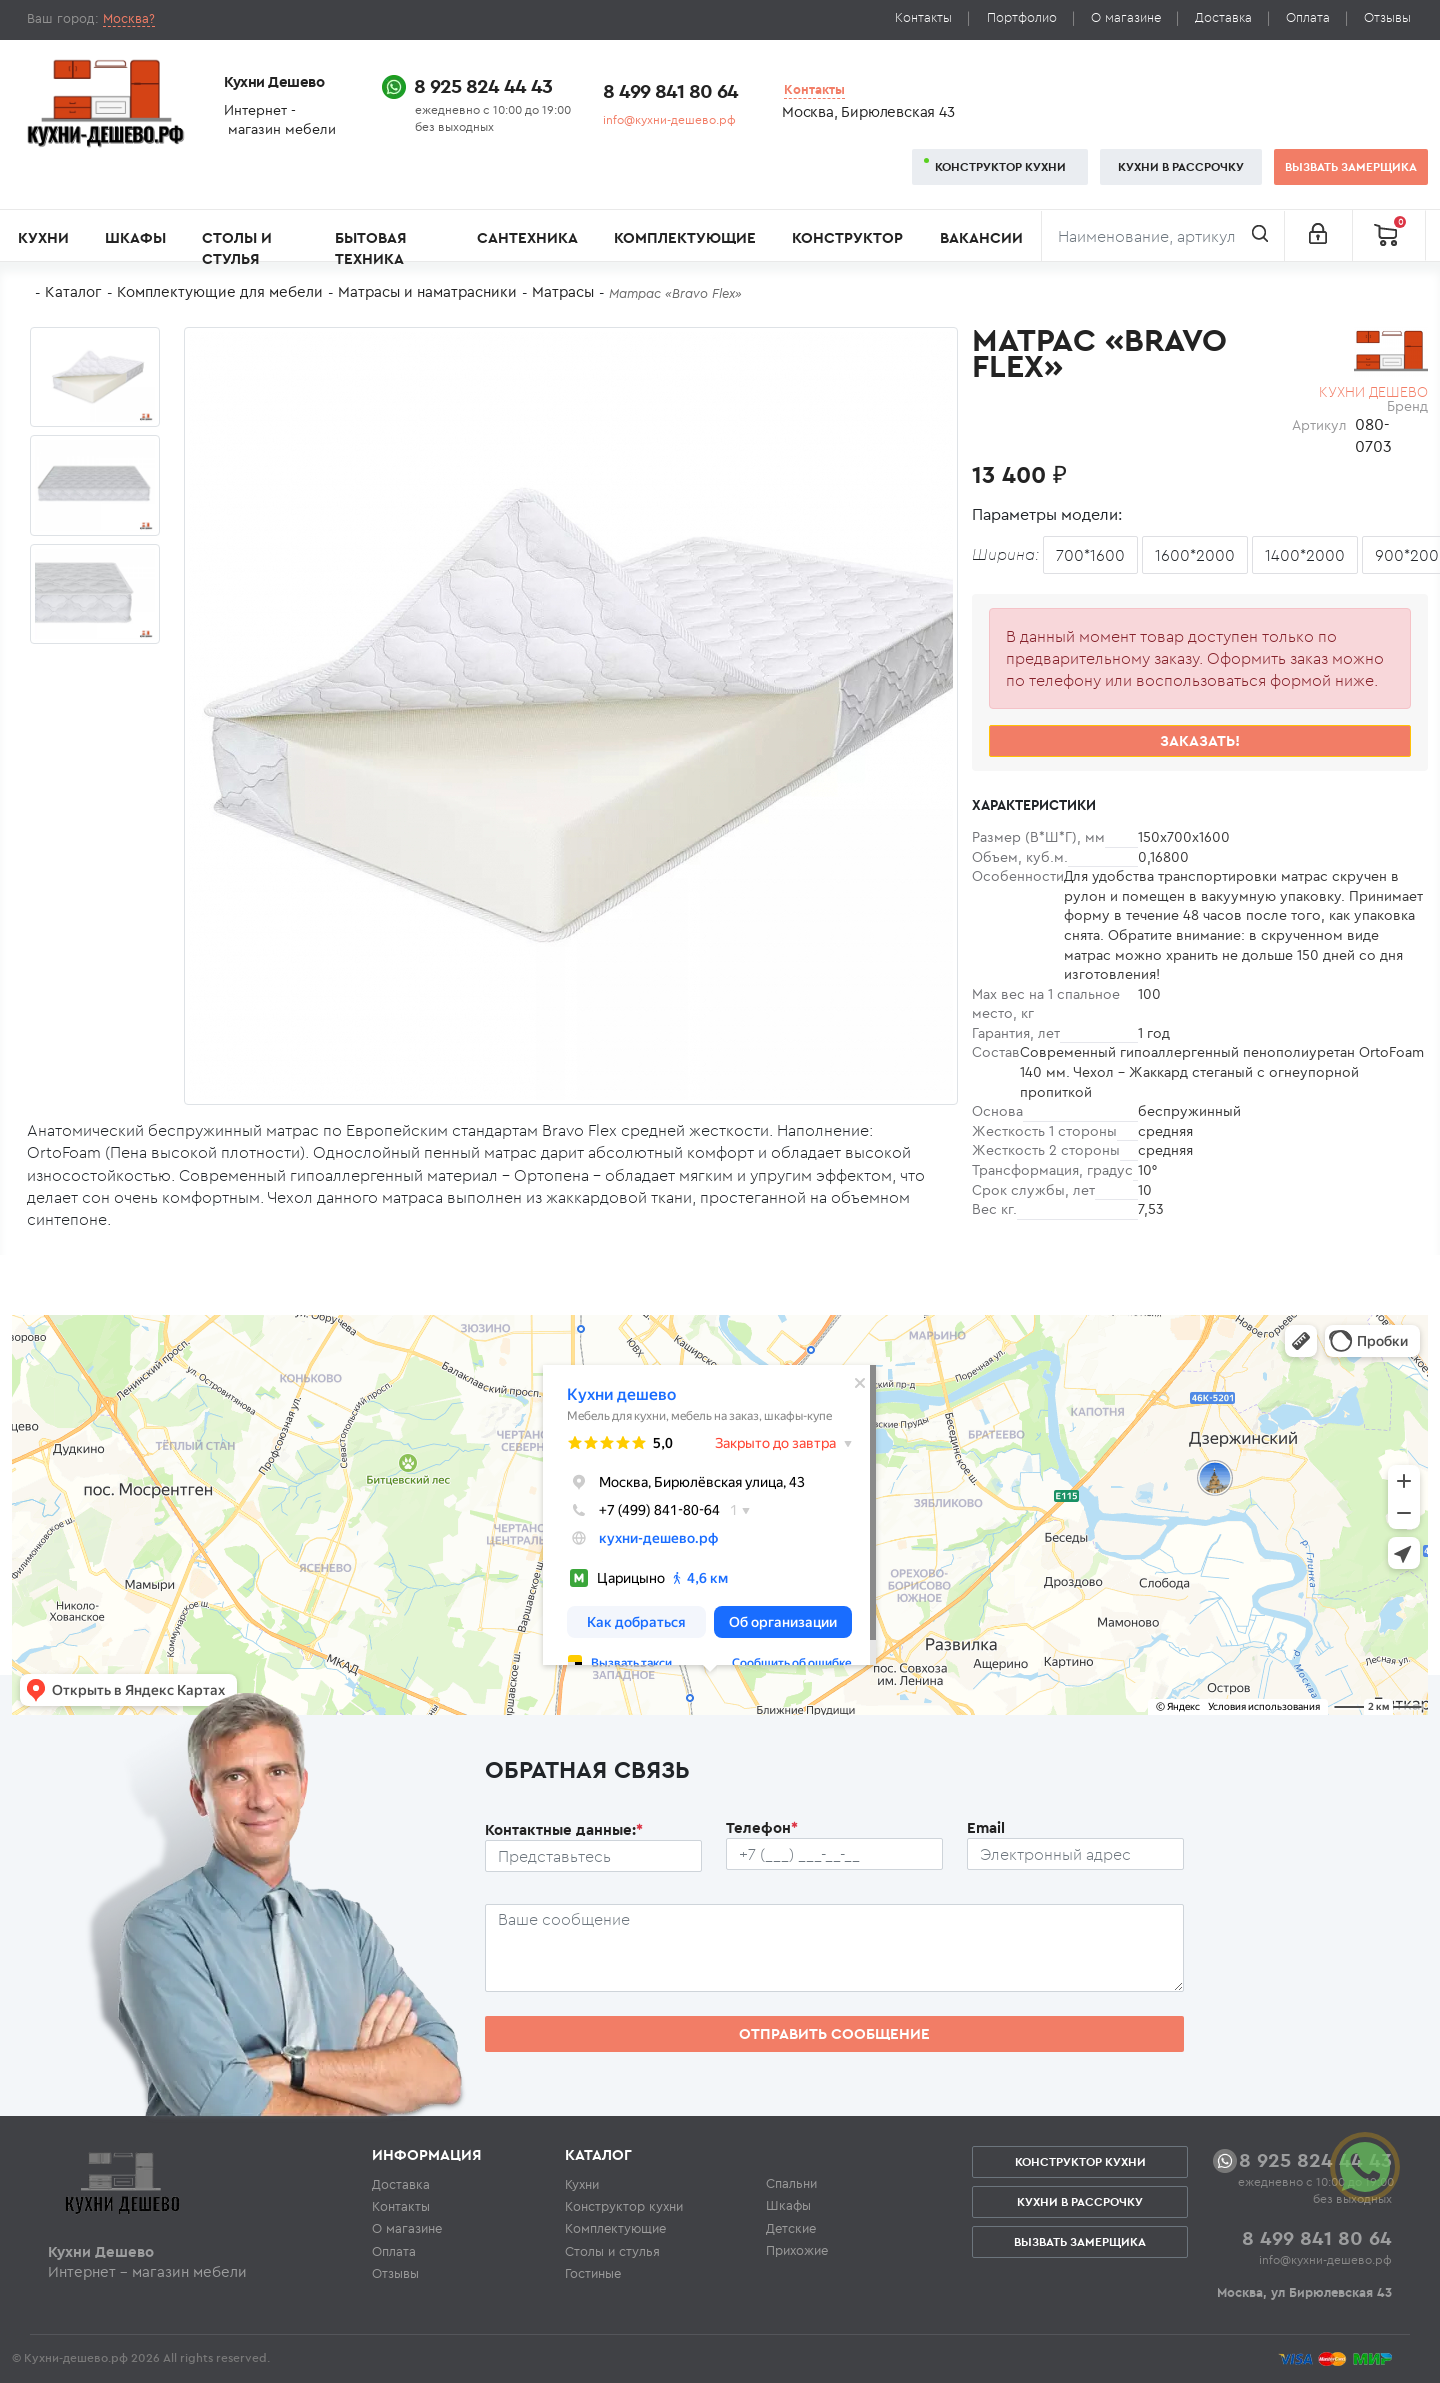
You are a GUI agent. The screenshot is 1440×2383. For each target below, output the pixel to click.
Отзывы (1387, 17)
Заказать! (1200, 740)
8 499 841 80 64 (670, 90)
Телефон (762, 1827)
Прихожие (797, 2250)
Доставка (1223, 17)
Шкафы (135, 237)
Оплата (1308, 17)
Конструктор (847, 237)
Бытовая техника (370, 248)
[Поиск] (1163, 236)
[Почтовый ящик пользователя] (1075, 1854)
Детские (791, 2228)
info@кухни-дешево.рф (669, 119)
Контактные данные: (564, 1829)
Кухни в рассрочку (1181, 166)
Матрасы (563, 291)
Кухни (43, 237)
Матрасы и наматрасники (427, 291)
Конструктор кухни (1000, 166)
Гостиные (593, 2273)
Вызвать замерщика (1351, 166)
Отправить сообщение (834, 2033)
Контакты (923, 17)
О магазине (1126, 17)
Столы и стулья (237, 248)
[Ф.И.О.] (593, 1856)
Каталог (73, 291)
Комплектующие (685, 237)
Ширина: (1005, 554)
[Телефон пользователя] (834, 1854)
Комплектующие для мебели (220, 291)
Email (986, 1827)
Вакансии (981, 237)
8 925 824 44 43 (483, 85)
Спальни (791, 2183)
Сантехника (527, 237)
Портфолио (1022, 17)
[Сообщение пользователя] (834, 1948)
